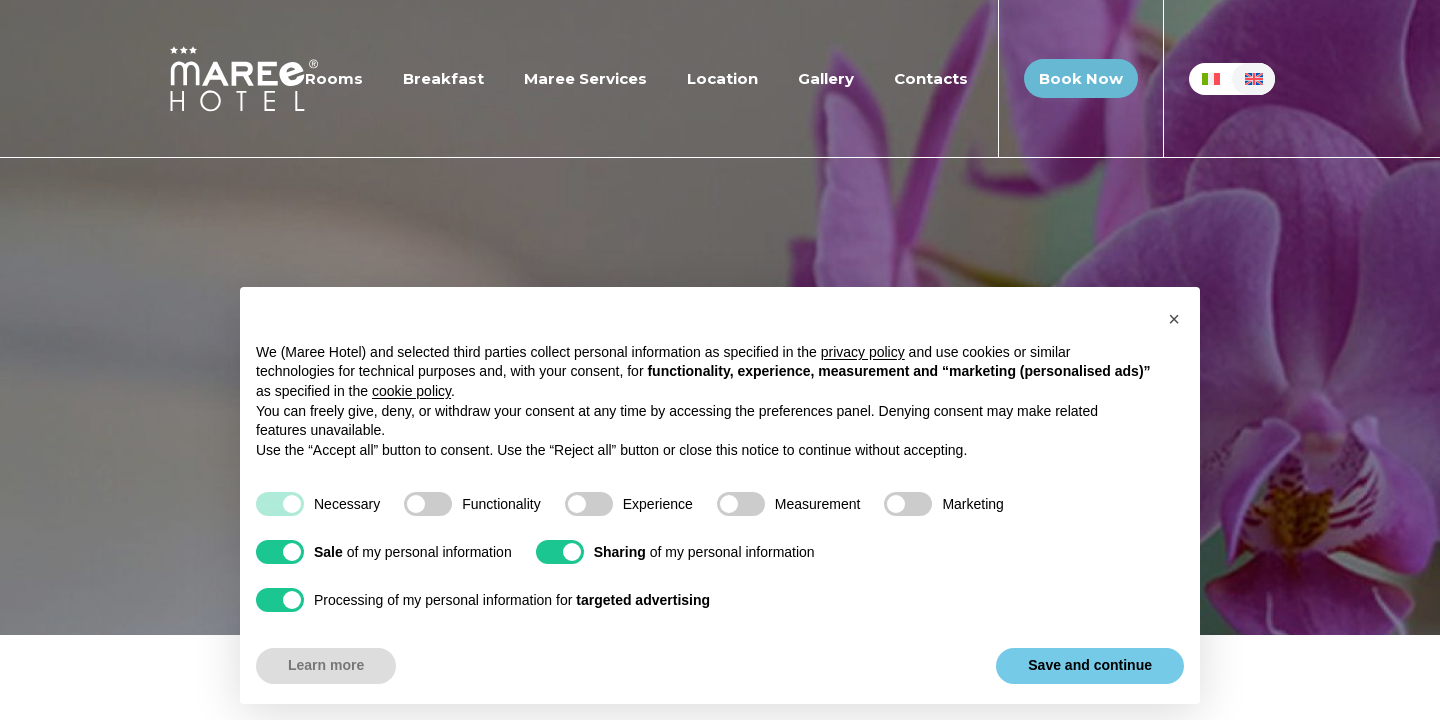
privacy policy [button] (863, 352)
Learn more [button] (326, 665)
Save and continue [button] (1090, 665)
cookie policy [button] (411, 391)
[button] (1174, 319)
